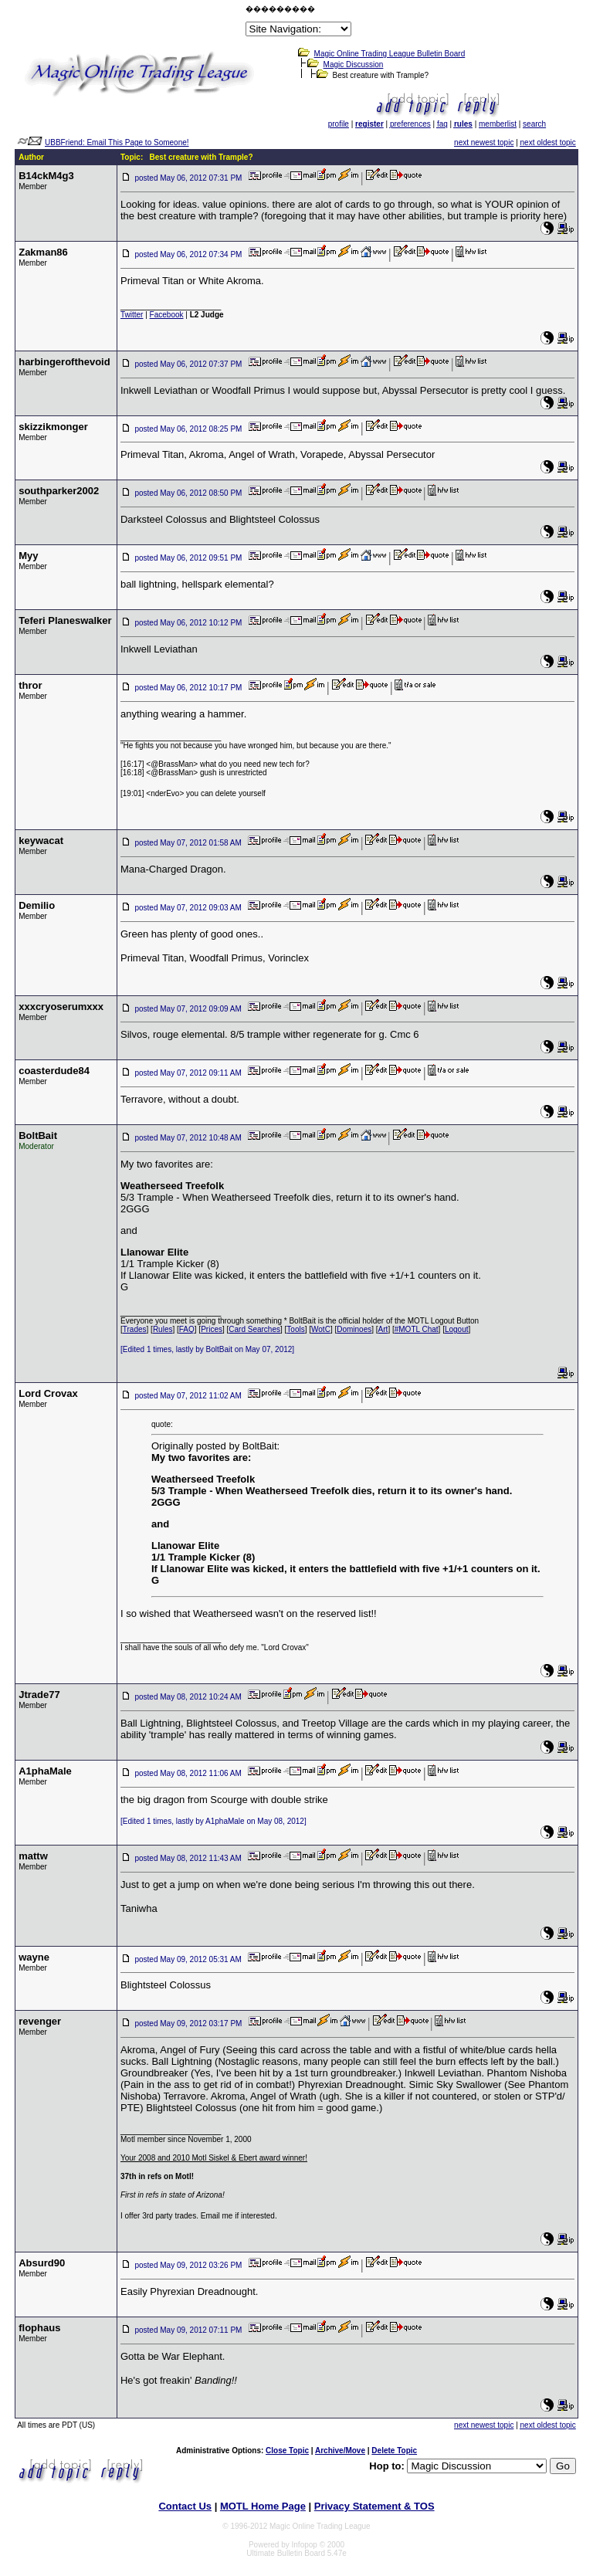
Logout (457, 1329)
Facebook (167, 314)
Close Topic (287, 2450)
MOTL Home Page (263, 2506)
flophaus (39, 2328)
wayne (34, 1957)
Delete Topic (394, 2450)
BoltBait (38, 1135)
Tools (295, 1329)
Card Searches (254, 1329)
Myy (28, 555)
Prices (211, 1329)
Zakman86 (43, 252)
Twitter (131, 314)
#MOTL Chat (417, 1329)
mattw (33, 1856)
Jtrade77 (39, 1694)
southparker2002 (59, 491)
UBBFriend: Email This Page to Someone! (117, 142)
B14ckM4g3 (46, 175)
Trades (135, 1329)
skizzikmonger (53, 426)
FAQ (187, 1329)
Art (383, 1329)
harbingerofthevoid (64, 362)
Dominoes (354, 1329)
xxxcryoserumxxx (61, 1006)
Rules (163, 1329)
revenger (40, 2021)
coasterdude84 (54, 1070)
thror (30, 685)
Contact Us (185, 2506)
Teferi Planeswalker (65, 620)
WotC (320, 1329)
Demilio (37, 905)
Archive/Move (340, 2450)
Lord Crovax (48, 1393)
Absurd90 (42, 2263)
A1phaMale (45, 1771)
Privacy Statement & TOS (374, 2506)
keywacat (41, 840)
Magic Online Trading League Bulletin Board (390, 53)
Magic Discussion (354, 64)
